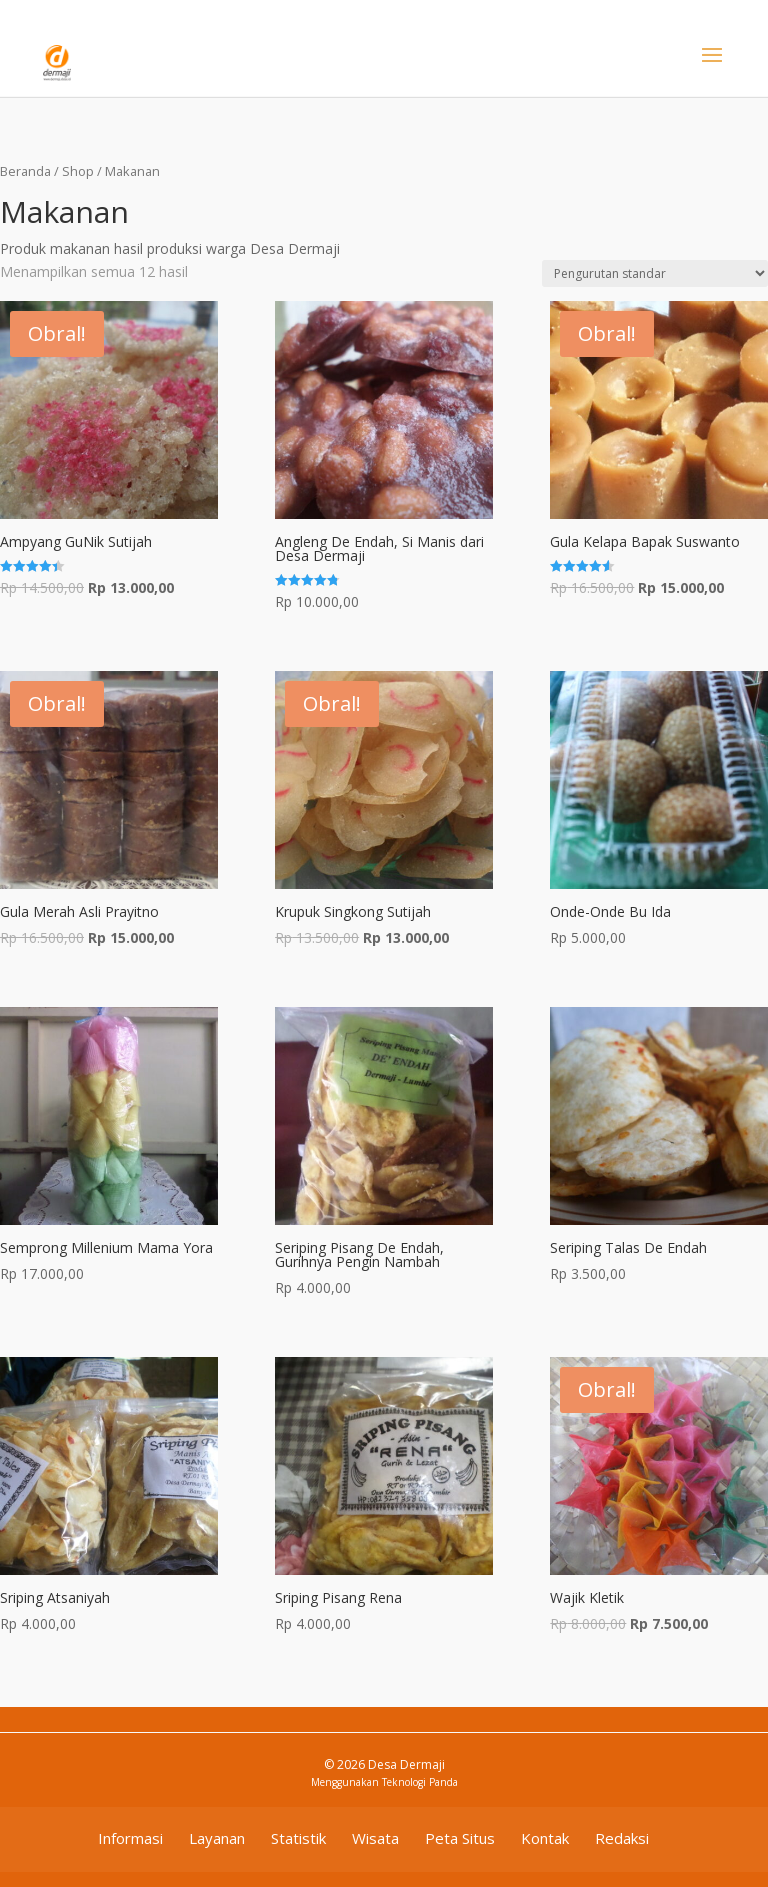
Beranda (25, 171)
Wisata (375, 1838)
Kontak (545, 1838)
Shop (78, 171)
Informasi (130, 1838)
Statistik (298, 1838)
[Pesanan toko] (655, 273)
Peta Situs (460, 1838)
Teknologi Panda (420, 1782)
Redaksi (622, 1838)
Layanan (217, 1838)
